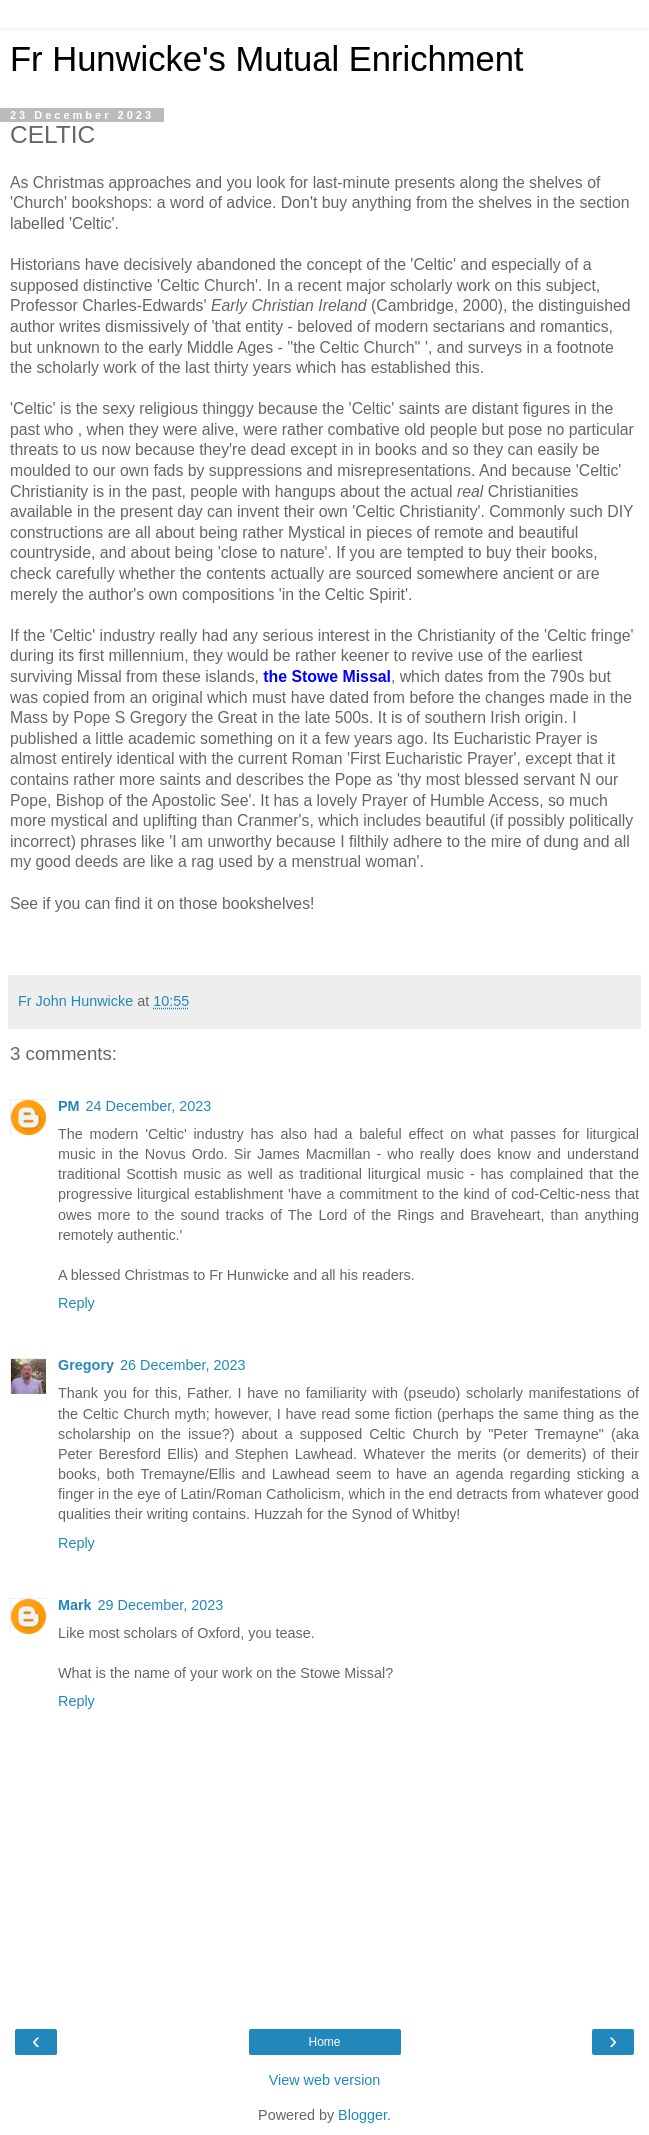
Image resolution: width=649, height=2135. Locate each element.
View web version (325, 2080)
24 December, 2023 (149, 1106)
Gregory (86, 1365)
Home (324, 2042)
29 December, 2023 (161, 1605)
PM (69, 1106)
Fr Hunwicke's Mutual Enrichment (266, 59)
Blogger (362, 2115)
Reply (76, 1303)
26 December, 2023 (183, 1365)
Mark (75, 1605)
